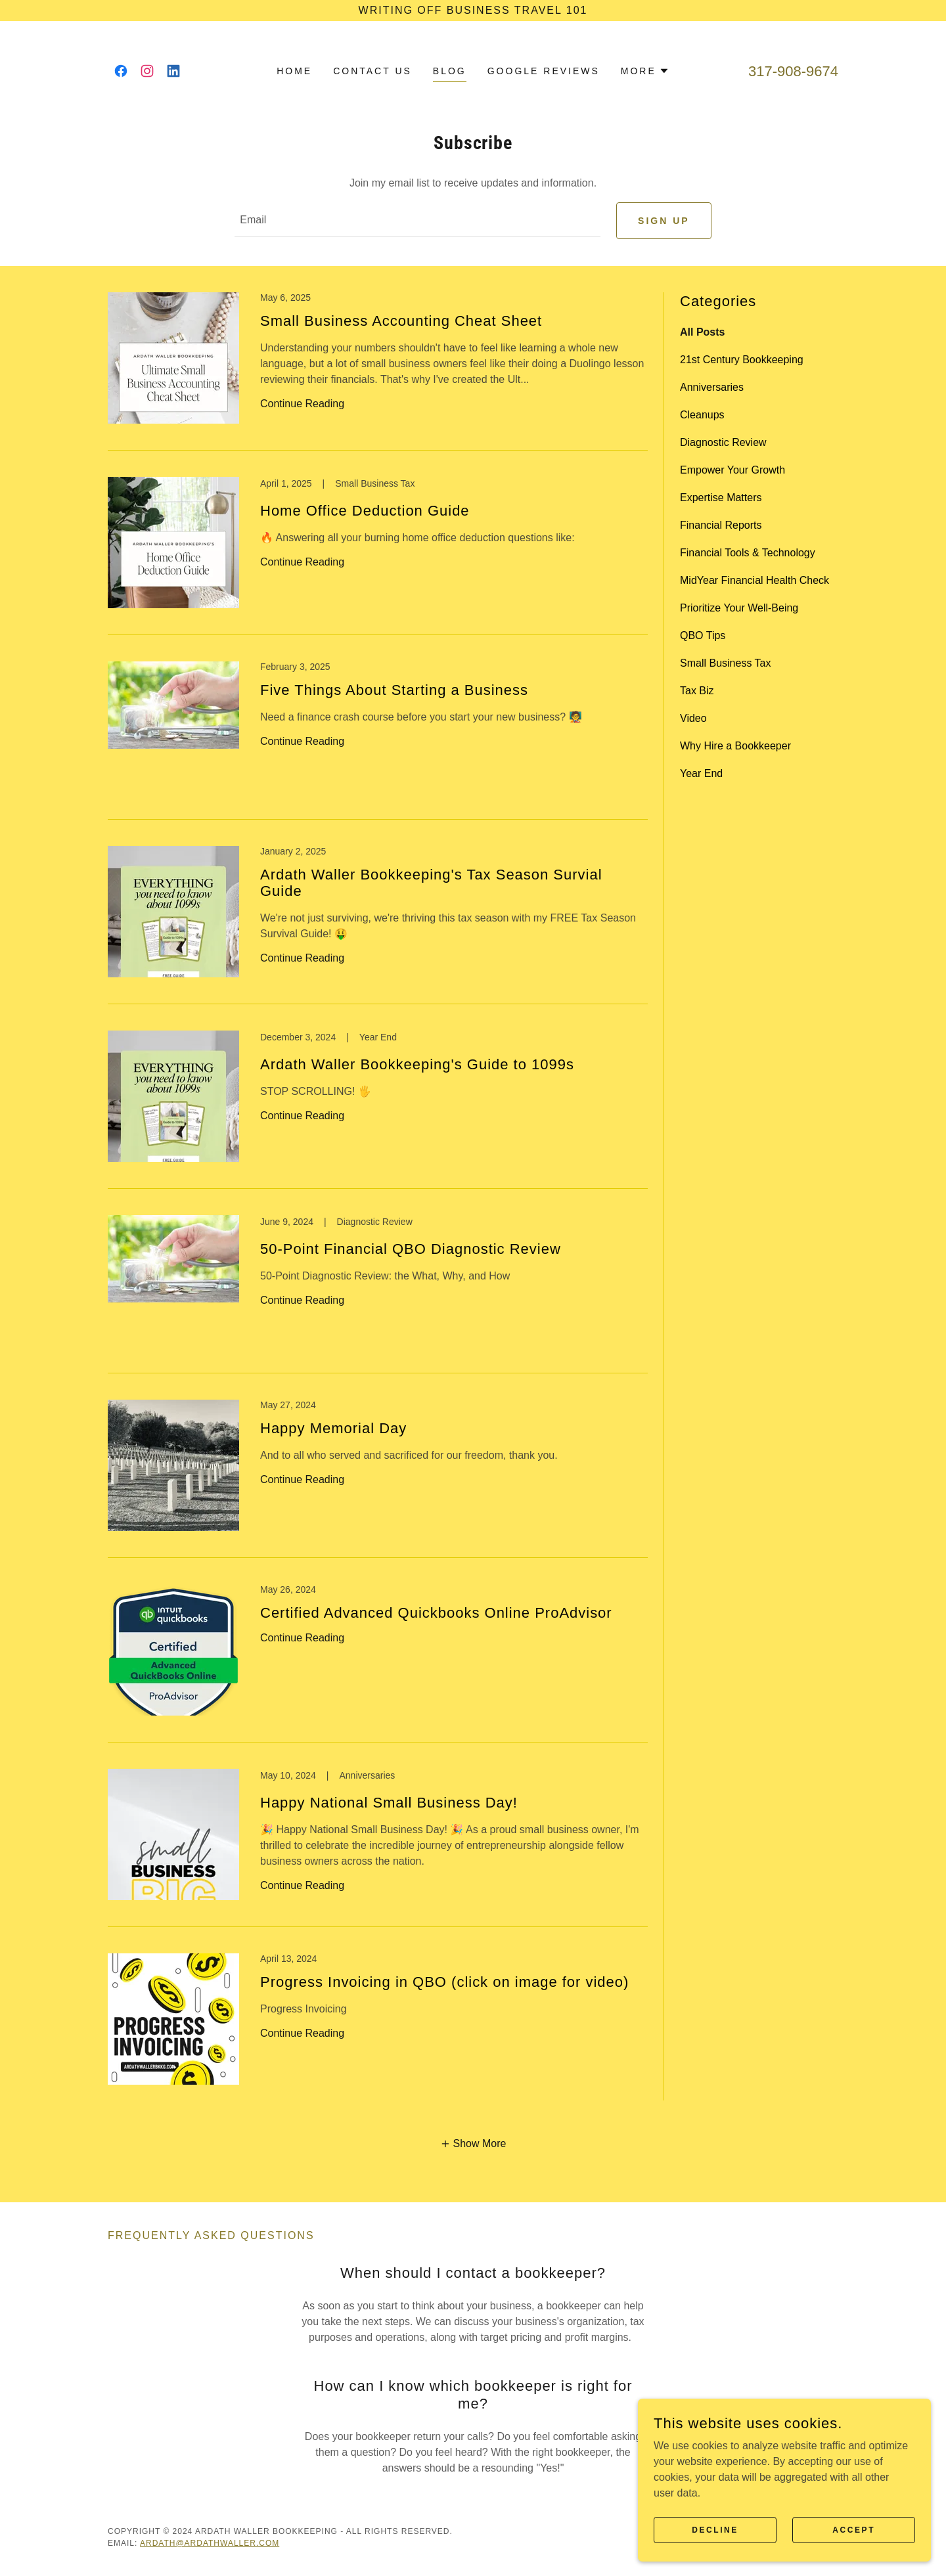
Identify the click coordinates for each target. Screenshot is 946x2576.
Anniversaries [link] (712, 391)
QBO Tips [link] (702, 639)
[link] (121, 71)
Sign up (664, 222)
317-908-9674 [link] (793, 71)
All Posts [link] (702, 336)
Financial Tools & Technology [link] (747, 556)
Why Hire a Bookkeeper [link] (735, 749)
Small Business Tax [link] (725, 667)
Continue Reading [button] (302, 407)
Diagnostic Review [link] (723, 446)
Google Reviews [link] (543, 71)
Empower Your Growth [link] (732, 473)
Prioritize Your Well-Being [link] (739, 611)
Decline (737, 2528)
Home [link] (294, 71)
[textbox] (417, 222)
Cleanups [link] (702, 418)
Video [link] (693, 722)
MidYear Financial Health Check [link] (754, 584)
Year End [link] (701, 777)
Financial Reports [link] (721, 529)
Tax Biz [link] (697, 694)
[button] (645, 71)
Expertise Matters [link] (720, 501)
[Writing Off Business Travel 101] (473, 10)
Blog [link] (449, 71)
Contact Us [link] (372, 71)
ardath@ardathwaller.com (209, 2547)
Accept (861, 2528)
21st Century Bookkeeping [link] (741, 363)
